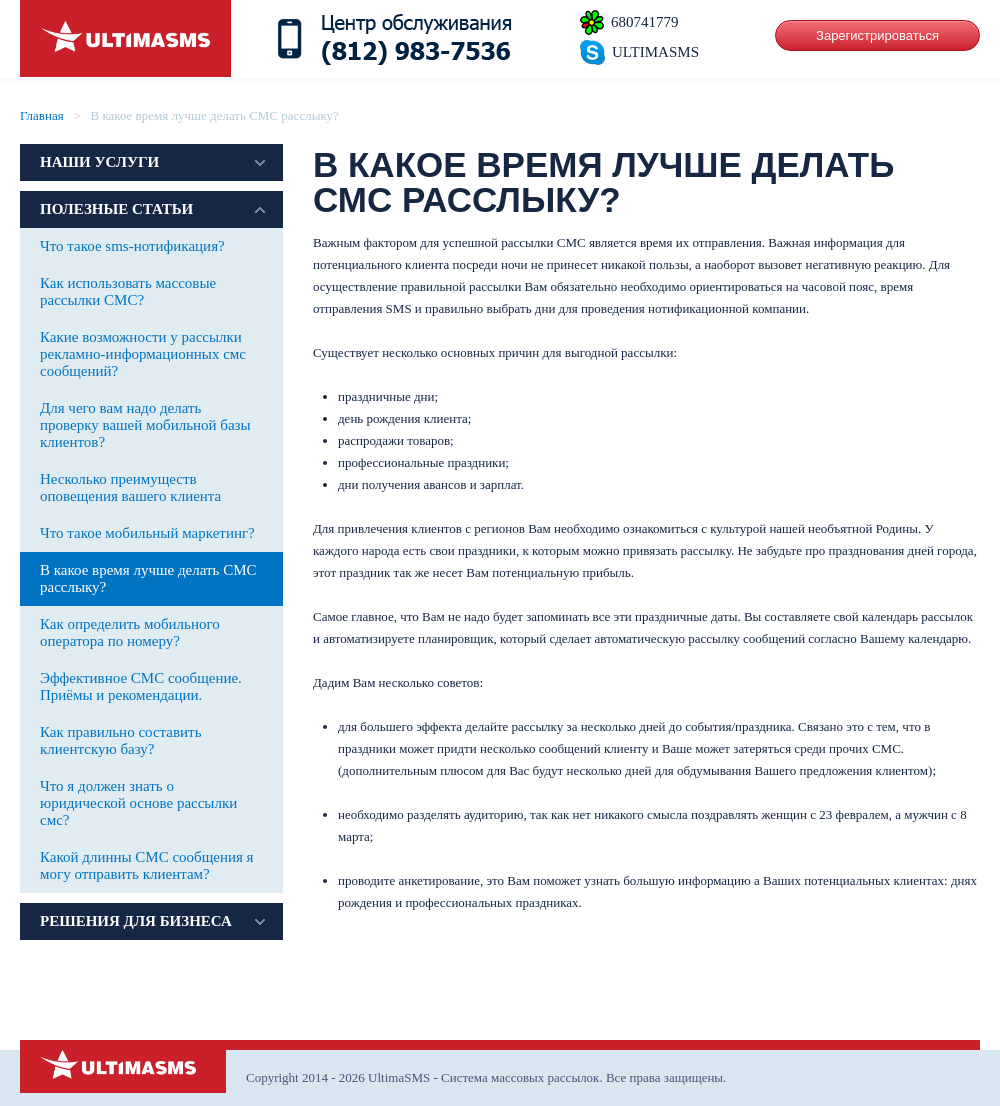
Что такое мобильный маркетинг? (147, 533)
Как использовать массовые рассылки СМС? (128, 291)
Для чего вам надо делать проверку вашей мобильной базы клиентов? (145, 425)
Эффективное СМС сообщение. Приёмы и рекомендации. (141, 686)
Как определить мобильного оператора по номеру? (130, 632)
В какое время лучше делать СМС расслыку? (148, 578)
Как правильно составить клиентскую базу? (121, 740)
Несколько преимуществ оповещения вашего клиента (130, 487)
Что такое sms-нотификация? (132, 246)
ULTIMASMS (655, 52)
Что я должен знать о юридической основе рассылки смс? (138, 803)
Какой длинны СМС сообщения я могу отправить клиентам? (147, 865)
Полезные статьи (116, 209)
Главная (42, 115)
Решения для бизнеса (136, 921)
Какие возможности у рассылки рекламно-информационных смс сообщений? (143, 354)
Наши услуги (99, 162)
